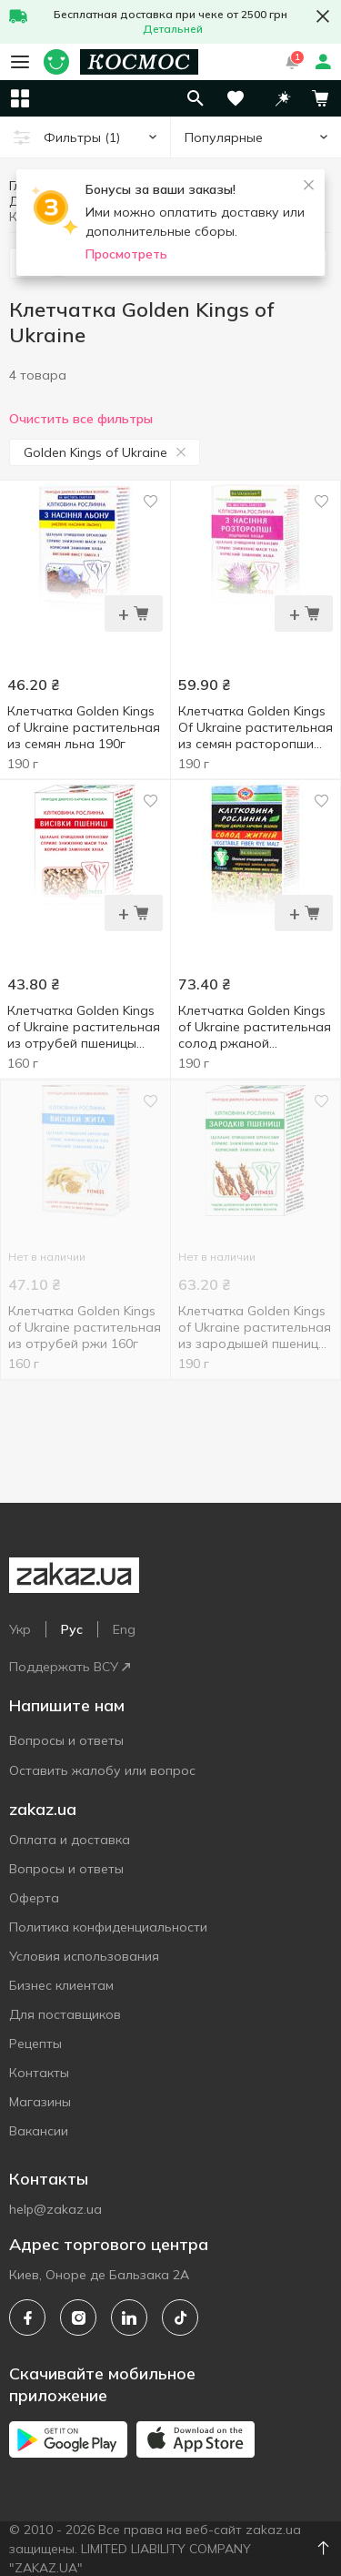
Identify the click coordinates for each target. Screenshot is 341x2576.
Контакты (39, 2072)
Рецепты (35, 2043)
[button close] (323, 16)
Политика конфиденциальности (108, 1927)
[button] (283, 98)
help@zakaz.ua (55, 2209)
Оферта (34, 1898)
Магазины (40, 2102)
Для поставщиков (65, 2014)
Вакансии (38, 2131)
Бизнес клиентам (61, 1985)
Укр (20, 1629)
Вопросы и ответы (66, 1740)
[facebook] (27, 2317)
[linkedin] (129, 2317)
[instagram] (78, 2317)
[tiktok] (180, 2317)
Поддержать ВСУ (69, 1666)
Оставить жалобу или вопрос (102, 1770)
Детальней (173, 28)
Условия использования (84, 1956)
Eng (124, 1629)
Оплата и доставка (69, 1839)
